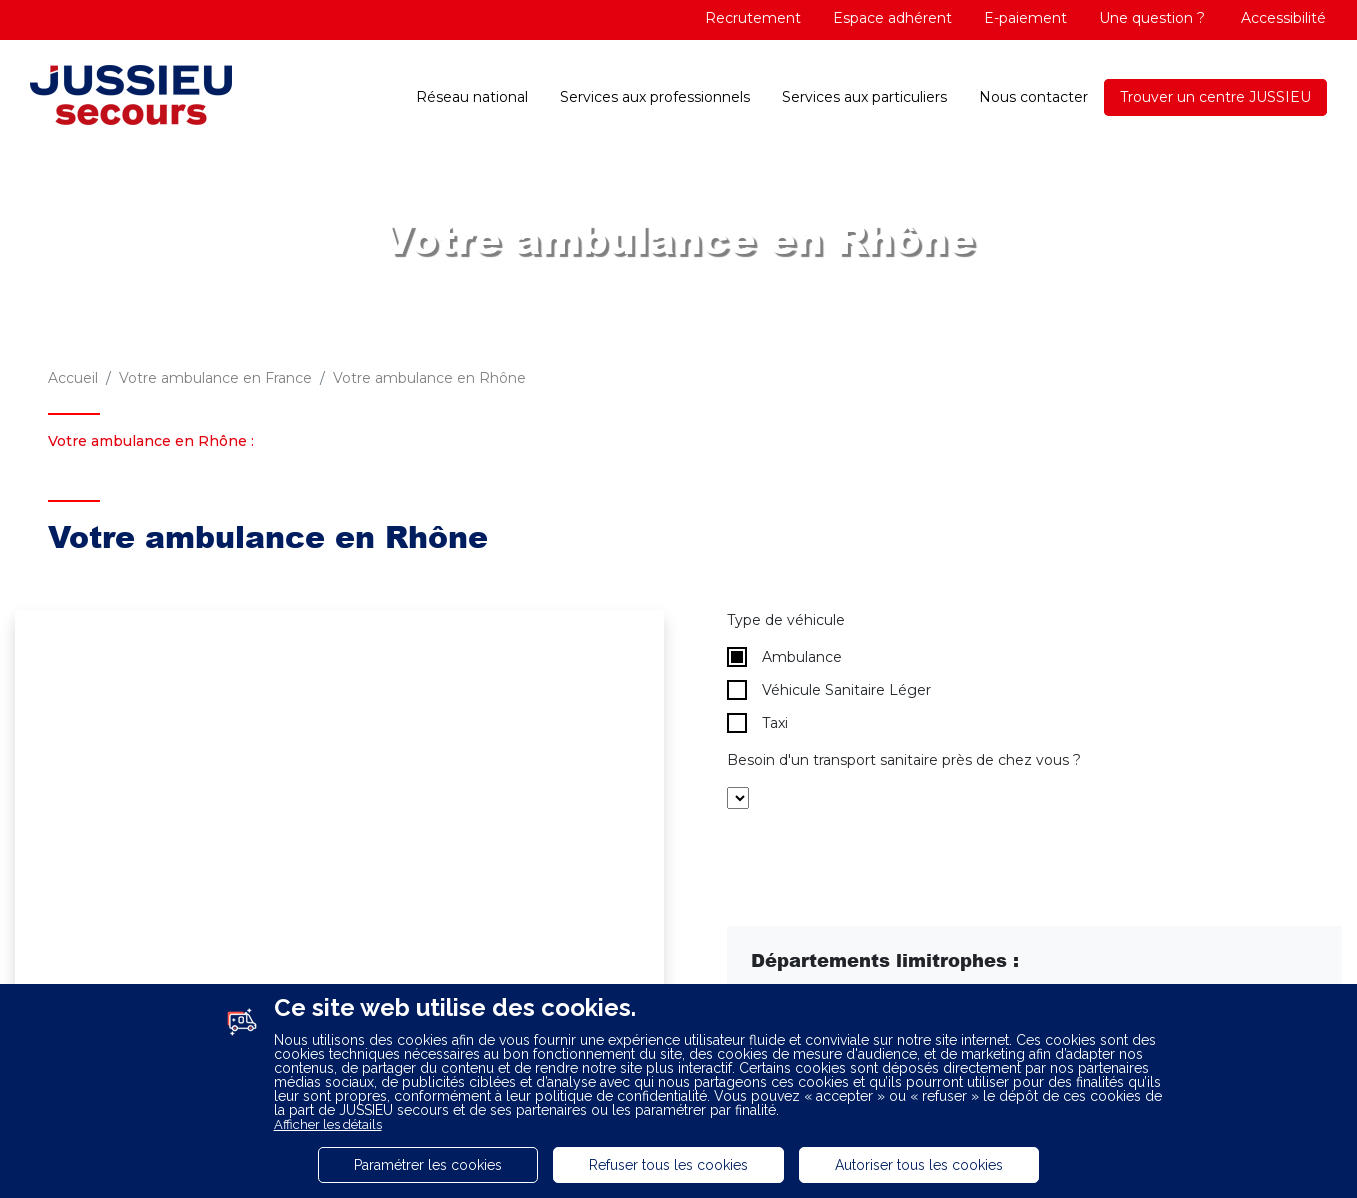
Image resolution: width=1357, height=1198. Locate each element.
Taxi (757, 723)
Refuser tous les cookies (668, 1165)
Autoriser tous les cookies (919, 1165)
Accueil (73, 378)
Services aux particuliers (864, 97)
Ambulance (784, 657)
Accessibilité (1281, 18)
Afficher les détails (328, 1124)
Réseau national (472, 97)
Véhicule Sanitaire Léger (829, 690)
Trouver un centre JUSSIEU (1215, 97)
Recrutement (753, 18)
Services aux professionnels (655, 97)
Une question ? (1152, 18)
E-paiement (1025, 18)
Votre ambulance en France (215, 378)
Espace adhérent (892, 18)
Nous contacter (1033, 97)
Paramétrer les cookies (428, 1165)
